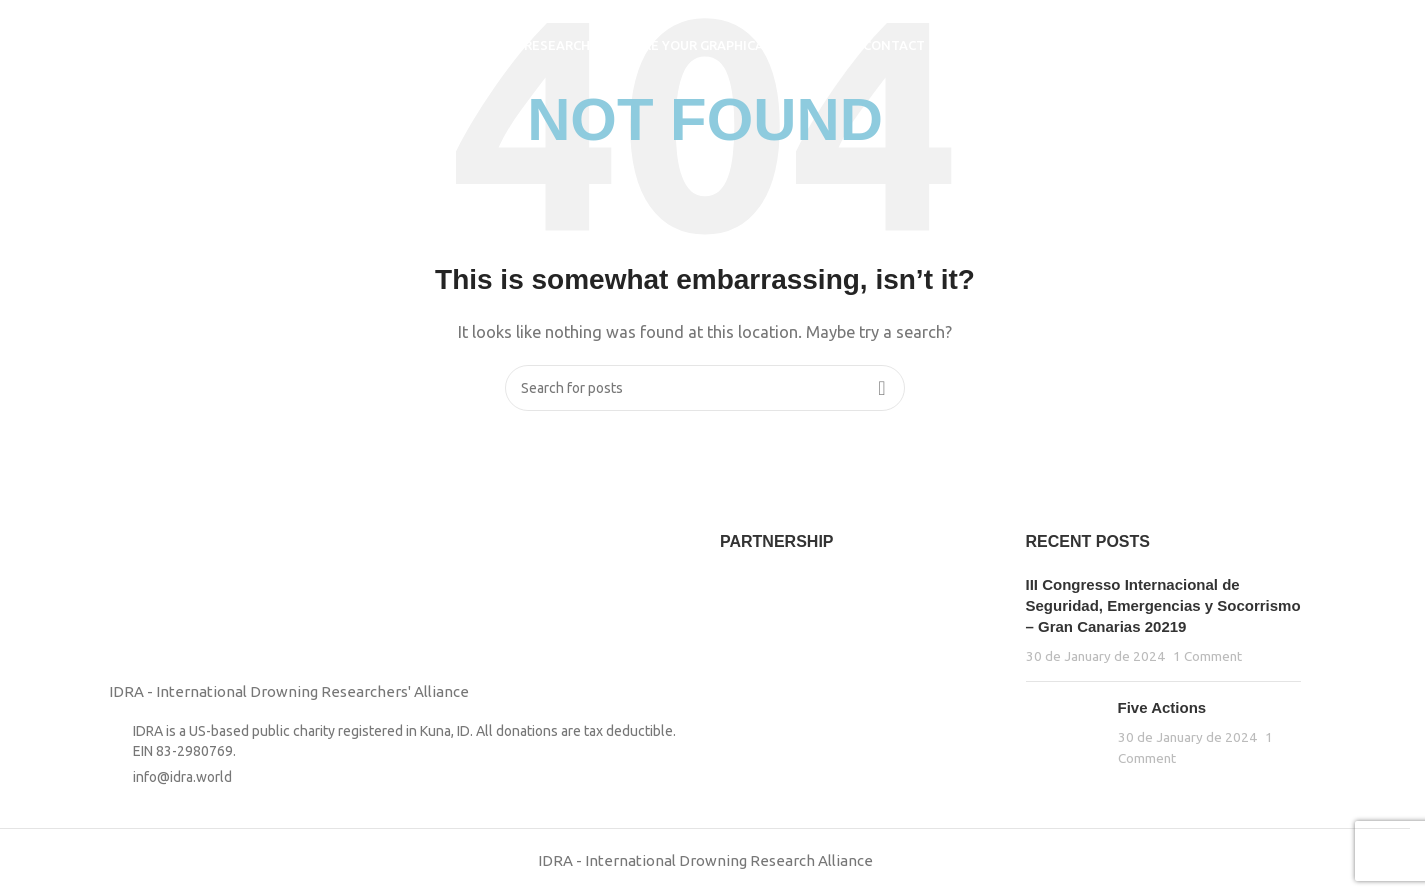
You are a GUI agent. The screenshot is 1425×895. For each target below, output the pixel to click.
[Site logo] (140, 43)
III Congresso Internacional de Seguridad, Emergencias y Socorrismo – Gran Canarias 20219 (1163, 605)
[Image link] (159, 594)
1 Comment (1207, 656)
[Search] (1297, 45)
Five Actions (1162, 707)
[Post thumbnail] (1064, 732)
